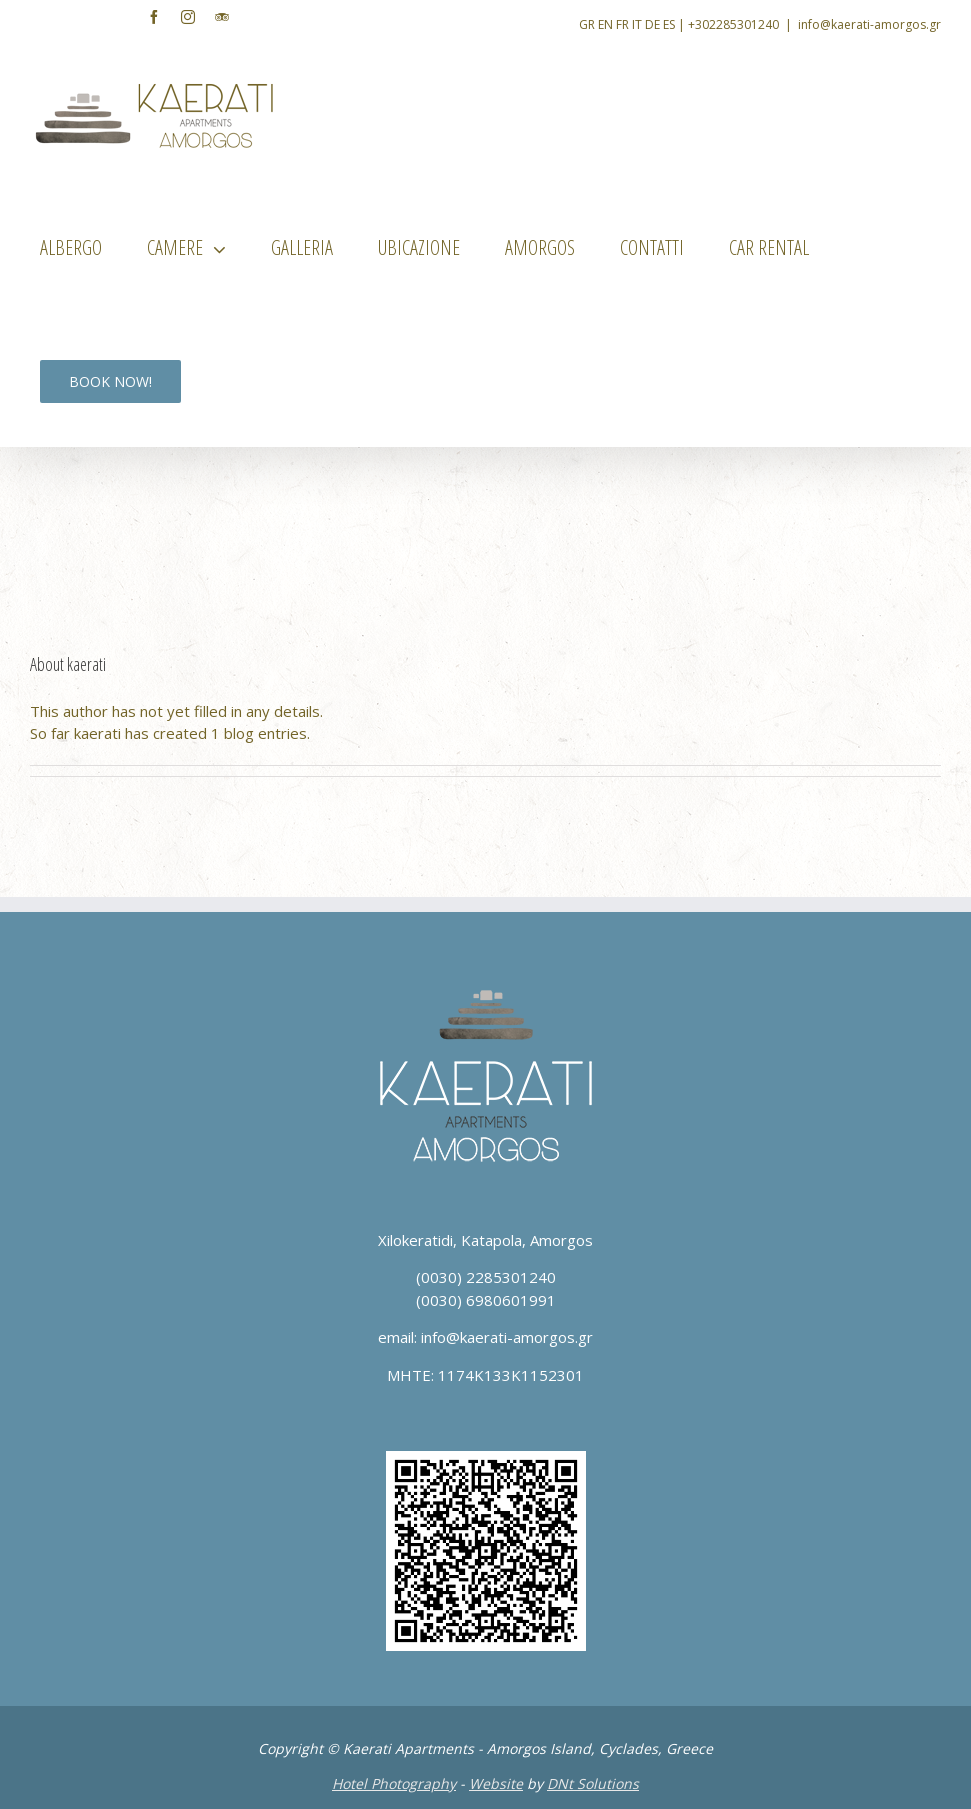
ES (669, 24)
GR (587, 24)
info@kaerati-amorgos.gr (869, 24)
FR (622, 24)
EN (605, 24)
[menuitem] (83, 248)
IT (637, 24)
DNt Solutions (593, 1783)
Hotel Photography (394, 1783)
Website (496, 1783)
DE (652, 24)
